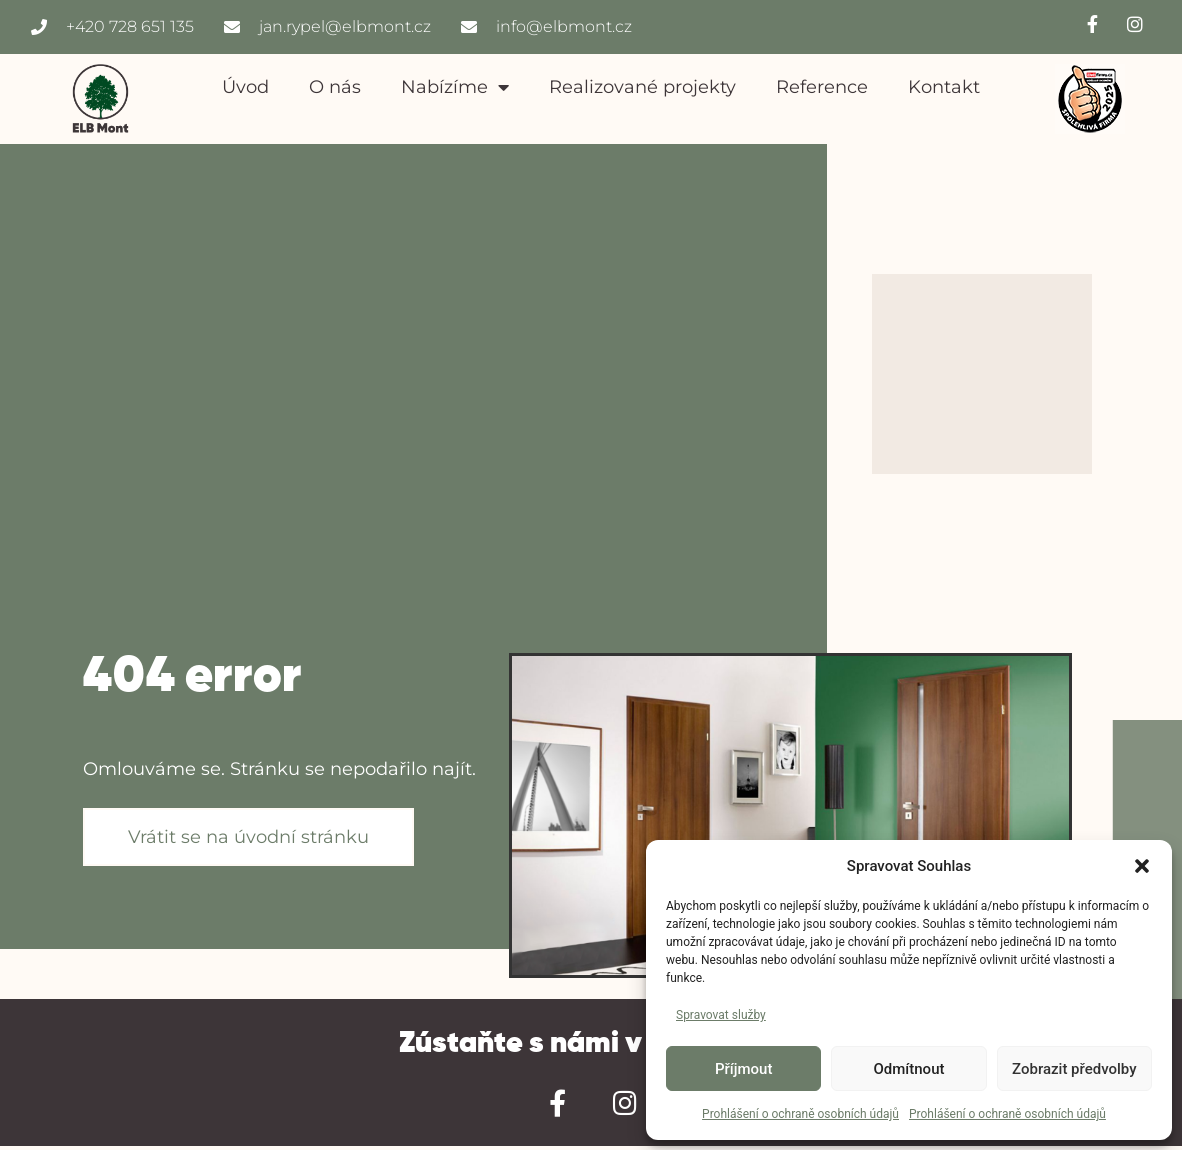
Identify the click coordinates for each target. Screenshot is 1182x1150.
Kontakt (944, 87)
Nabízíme (455, 87)
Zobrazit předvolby (1074, 1069)
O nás (335, 87)
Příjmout (743, 1069)
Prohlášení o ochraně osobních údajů (800, 1114)
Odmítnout (909, 1069)
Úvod (245, 87)
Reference (822, 87)
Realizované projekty (642, 87)
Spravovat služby (721, 1015)
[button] (1142, 866)
